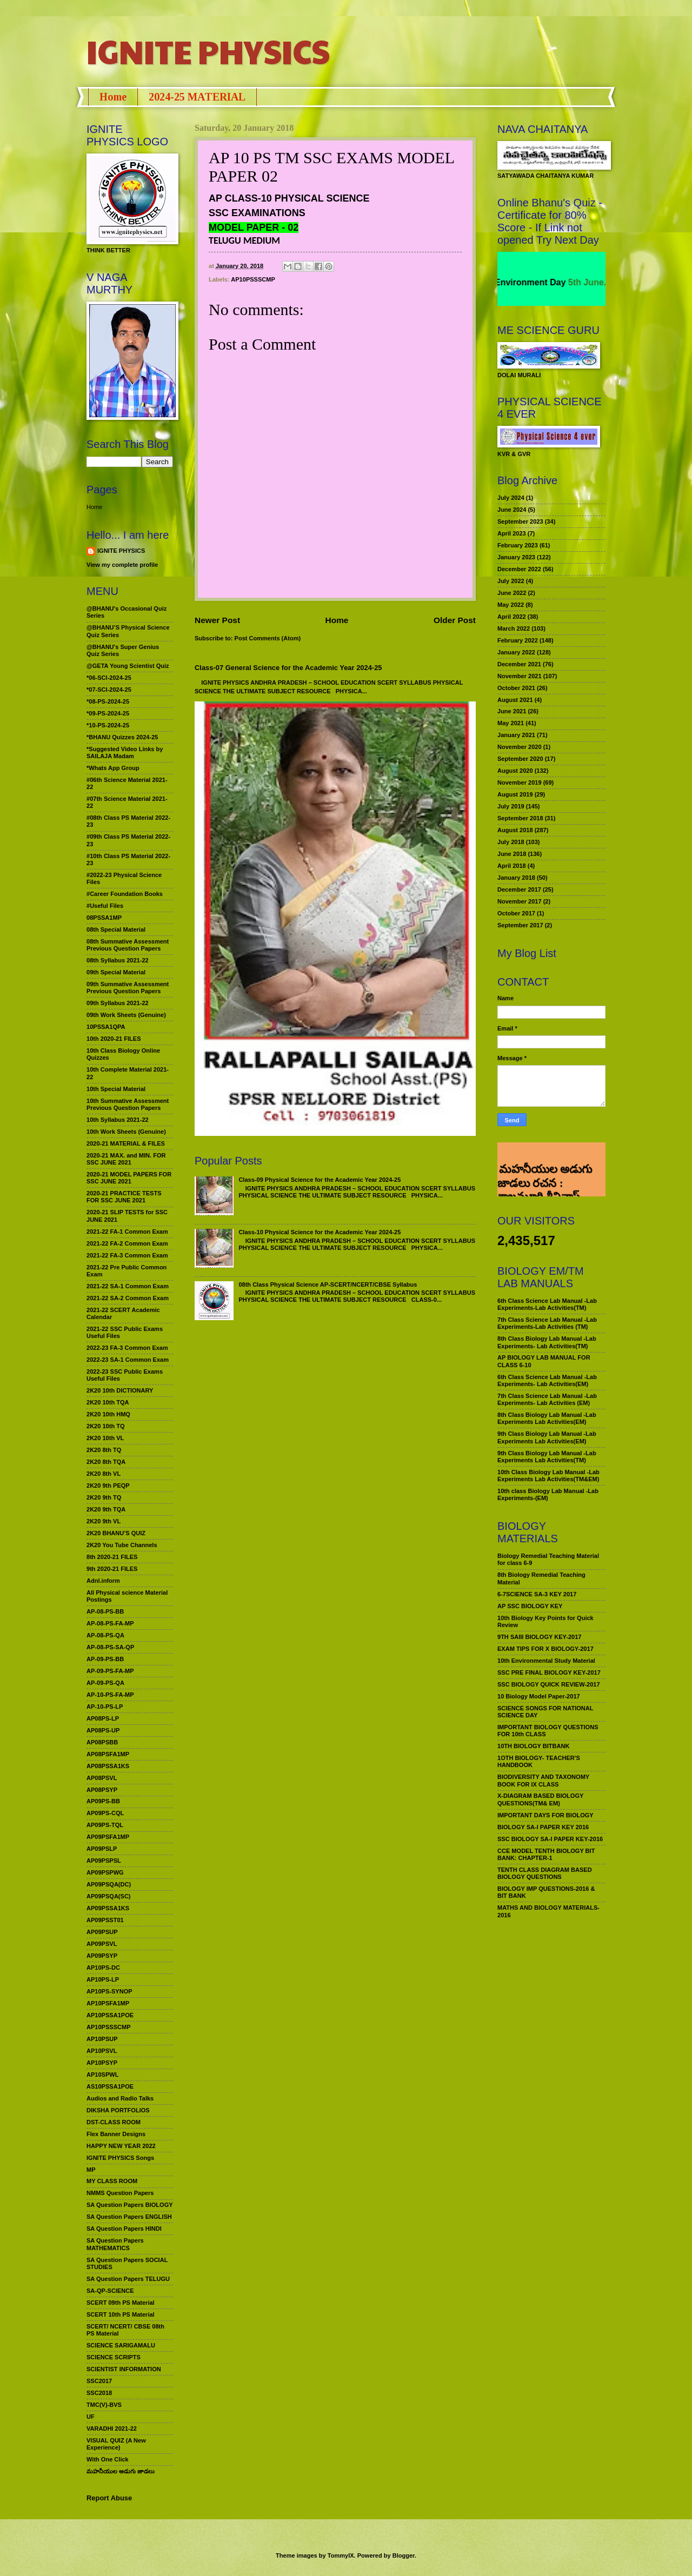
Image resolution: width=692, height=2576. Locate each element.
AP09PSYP (101, 1955)
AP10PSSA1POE (110, 2015)
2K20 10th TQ (105, 1426)
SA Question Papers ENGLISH (129, 2216)
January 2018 (516, 877)
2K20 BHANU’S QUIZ (115, 1533)
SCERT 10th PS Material (120, 2314)
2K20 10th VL (105, 1438)
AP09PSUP (102, 1932)
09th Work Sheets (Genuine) (126, 1015)
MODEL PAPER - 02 (253, 227)
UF (90, 2416)
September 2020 (520, 758)
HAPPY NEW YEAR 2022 (121, 2146)
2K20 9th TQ (103, 1497)
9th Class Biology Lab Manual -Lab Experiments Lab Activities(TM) (546, 1456)
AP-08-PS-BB (105, 1611)
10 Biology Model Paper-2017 (538, 1696)
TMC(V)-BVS (104, 2404)
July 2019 (510, 806)
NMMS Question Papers (120, 2193)
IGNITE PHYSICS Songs (120, 2158)
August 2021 (515, 700)
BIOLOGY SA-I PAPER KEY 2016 (543, 1827)
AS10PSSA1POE (110, 2086)
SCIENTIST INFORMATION (123, 2369)
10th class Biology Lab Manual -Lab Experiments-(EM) (547, 1494)
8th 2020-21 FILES (111, 1557)
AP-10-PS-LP (104, 1706)
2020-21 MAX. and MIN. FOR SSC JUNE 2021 (126, 1159)
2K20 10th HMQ (108, 1414)
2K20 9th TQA (105, 1509)
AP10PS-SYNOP (109, 1991)
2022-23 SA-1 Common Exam (127, 1359)
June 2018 (511, 854)
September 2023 (520, 521)
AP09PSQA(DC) (108, 1884)
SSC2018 (99, 2393)
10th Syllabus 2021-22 (117, 1119)
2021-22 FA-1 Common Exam (127, 1231)
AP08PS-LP (102, 1718)
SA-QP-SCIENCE (110, 2290)
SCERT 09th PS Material (120, 2302)
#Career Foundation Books (124, 894)
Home (113, 97)
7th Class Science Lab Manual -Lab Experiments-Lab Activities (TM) (547, 1323)
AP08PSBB (102, 1742)
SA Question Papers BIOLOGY (129, 2205)
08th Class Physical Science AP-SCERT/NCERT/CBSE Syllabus (327, 1284)
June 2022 (511, 593)
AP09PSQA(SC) (108, 1896)
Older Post (455, 620)
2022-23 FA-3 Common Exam (127, 1347)
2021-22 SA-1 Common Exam (127, 1286)
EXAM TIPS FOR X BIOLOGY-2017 (545, 1648)
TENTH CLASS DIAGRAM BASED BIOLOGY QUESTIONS (544, 1873)
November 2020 (519, 747)
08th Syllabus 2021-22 (117, 960)
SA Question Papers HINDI (124, 2228)
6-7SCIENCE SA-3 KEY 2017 (536, 1594)
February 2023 (517, 545)
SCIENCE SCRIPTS (113, 2357)
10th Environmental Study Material (546, 1660)
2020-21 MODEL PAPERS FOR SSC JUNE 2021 (128, 1178)
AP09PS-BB (103, 1801)
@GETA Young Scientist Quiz (127, 666)
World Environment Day (535, 282)
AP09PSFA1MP (107, 1837)
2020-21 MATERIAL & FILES (125, 1143)
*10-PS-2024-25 (107, 725)
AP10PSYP (101, 2062)
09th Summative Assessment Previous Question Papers (127, 987)
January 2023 (516, 557)
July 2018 (510, 842)
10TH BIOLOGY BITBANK (533, 1746)
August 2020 (515, 770)
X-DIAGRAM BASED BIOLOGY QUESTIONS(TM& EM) (540, 1799)
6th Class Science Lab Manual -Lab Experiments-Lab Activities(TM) (547, 1304)
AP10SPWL (102, 2074)
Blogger (403, 2555)
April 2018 (511, 865)
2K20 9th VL (103, 1521)
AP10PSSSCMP (253, 279)
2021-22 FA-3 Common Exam (127, 1255)
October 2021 (516, 688)
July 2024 (510, 497)
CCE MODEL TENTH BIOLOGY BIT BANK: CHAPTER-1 (546, 1854)
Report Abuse (109, 2498)
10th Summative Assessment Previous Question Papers (127, 1104)
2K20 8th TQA (105, 1461)
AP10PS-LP (102, 1979)
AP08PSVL (101, 1778)
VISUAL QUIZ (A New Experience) (116, 2444)
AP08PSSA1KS (107, 1766)
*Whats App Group (112, 768)
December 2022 (519, 569)
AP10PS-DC (103, 1967)
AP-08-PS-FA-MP (110, 1623)
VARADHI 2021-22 (111, 2428)
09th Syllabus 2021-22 (117, 1003)
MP (91, 2169)
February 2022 (517, 640)
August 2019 (515, 794)
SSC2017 (99, 2381)
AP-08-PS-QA (105, 1635)
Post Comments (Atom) (268, 638)
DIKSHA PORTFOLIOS (118, 2110)
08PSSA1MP (104, 917)
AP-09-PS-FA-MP (110, 1671)
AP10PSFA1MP (107, 2003)
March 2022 (513, 628)
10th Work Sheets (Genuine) (126, 1131)
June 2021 (511, 711)
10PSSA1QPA (105, 1026)
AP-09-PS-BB (105, 1659)
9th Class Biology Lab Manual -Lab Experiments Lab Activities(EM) (546, 1437)
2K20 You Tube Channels (121, 1545)
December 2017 (519, 889)
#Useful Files (104, 905)
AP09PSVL (101, 1944)
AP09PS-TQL (104, 1825)
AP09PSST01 (105, 1920)
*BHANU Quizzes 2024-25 (122, 737)
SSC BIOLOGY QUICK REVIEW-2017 (548, 1684)
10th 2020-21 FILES (113, 1038)
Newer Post (217, 620)
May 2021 (510, 723)
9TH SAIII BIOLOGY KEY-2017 (539, 1637)
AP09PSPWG (105, 1872)
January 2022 (516, 652)
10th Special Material (115, 1089)
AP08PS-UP (102, 1730)
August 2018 (515, 830)
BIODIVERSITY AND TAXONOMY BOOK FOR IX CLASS (543, 1780)
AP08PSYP (101, 1790)
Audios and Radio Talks (120, 2098)
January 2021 (516, 735)
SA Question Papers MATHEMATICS (115, 2244)
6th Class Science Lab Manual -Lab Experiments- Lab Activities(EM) (547, 1380)
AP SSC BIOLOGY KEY (529, 1606)
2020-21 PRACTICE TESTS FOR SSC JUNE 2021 (124, 1196)
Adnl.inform (103, 1580)
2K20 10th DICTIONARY (119, 1390)
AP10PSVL (101, 2051)
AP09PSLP (101, 1848)
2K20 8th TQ (103, 1450)
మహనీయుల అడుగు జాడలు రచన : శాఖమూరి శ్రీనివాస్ (544, 1159)
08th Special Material (115, 929)
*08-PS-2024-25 (107, 701)
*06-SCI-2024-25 (108, 677)
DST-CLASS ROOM (113, 2122)
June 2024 (511, 509)
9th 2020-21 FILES (111, 1568)
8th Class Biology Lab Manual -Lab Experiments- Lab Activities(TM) (546, 1342)
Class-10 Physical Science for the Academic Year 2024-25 (319, 1232)
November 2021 (519, 676)
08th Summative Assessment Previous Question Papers (127, 945)
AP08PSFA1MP (107, 1754)
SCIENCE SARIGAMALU (120, 2345)
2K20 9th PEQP (108, 1485)
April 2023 (511, 533)
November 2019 (519, 782)
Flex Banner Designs (115, 2134)
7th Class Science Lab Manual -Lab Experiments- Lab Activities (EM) (547, 1399)
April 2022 (511, 616)
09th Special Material (115, 972)
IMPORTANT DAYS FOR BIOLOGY (545, 1815)
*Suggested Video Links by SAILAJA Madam (124, 752)
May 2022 (510, 604)
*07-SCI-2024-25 (108, 689)
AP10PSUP (102, 2039)
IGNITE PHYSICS (208, 50)
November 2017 (519, 901)
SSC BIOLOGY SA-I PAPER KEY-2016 (550, 1839)
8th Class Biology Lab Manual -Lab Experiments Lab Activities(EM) (546, 1418)
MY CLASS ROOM (111, 2181)
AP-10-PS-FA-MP (110, 1694)
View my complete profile (122, 564)
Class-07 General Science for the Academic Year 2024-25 (288, 668)
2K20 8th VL (103, 1473)
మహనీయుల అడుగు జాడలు (120, 2471)
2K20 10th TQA (107, 1402)
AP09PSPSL (103, 1860)
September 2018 (520, 818)
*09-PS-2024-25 (107, 713)
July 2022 (510, 581)
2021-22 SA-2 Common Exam (127, 1298)
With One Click (107, 2459)
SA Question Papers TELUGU (128, 2279)
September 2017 (520, 925)
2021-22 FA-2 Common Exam (127, 1243)
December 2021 (519, 664)
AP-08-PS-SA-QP (110, 1647)
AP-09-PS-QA (105, 1683)
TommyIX (341, 2555)
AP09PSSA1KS (107, 1908)
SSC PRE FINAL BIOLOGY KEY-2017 (549, 1672)
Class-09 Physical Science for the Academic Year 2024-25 (319, 1179)
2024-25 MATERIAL (197, 97)
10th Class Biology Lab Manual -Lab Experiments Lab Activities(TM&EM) (548, 1475)
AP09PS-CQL (105, 1813)
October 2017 (516, 913)
